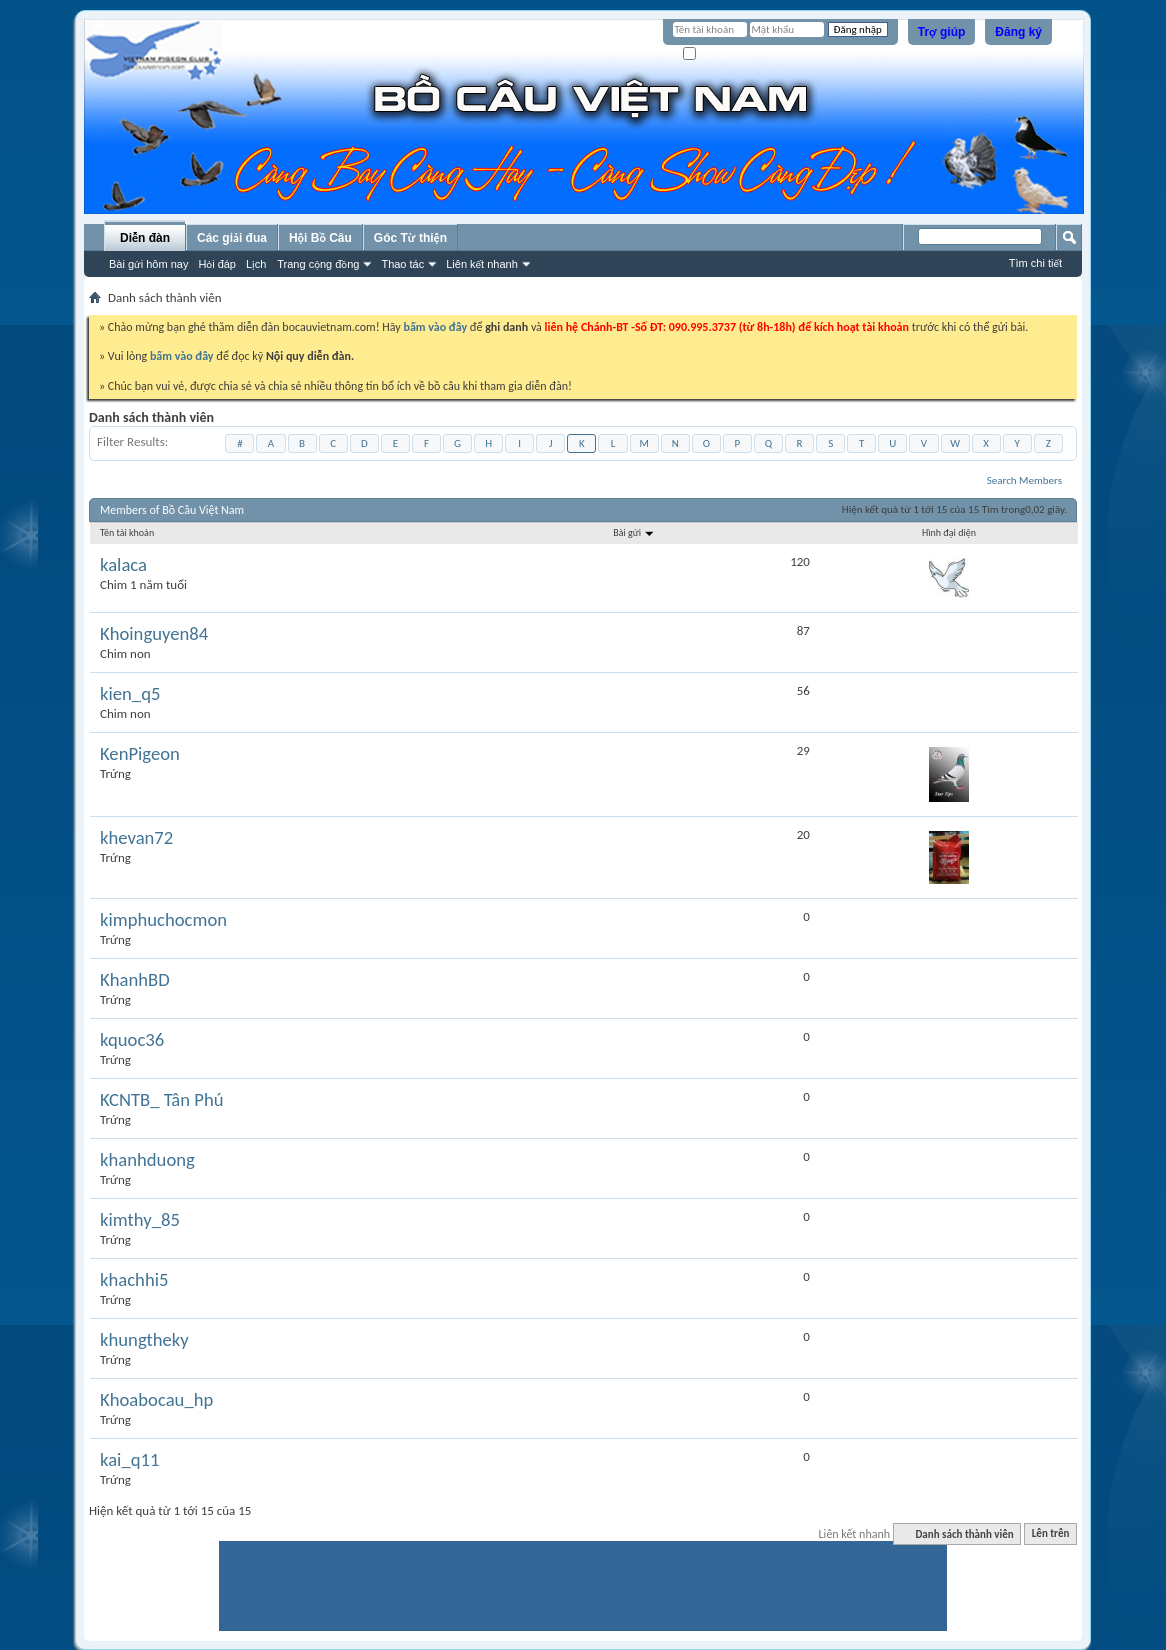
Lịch (256, 264)
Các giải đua (232, 238)
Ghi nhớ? (711, 54)
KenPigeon (140, 754)
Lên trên (1051, 1534)
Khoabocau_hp (156, 1400)
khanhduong (147, 1160)
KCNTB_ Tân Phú (162, 1100)
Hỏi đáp (217, 264)
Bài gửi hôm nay (148, 264)
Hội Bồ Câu (320, 238)
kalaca (123, 565)
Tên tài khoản (127, 532)
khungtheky (144, 1340)
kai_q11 (129, 1460)
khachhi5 (134, 1280)
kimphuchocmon (163, 920)
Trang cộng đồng (318, 264)
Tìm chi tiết (1035, 263)
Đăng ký (1018, 32)
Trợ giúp (942, 32)
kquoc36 (132, 1040)
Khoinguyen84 (154, 634)
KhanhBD (135, 980)
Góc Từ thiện (410, 238)
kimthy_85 (140, 1220)
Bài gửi (634, 532)
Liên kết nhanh (482, 264)
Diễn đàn (145, 238)
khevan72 (136, 838)
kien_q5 (130, 694)
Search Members (1024, 480)
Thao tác (402, 264)
